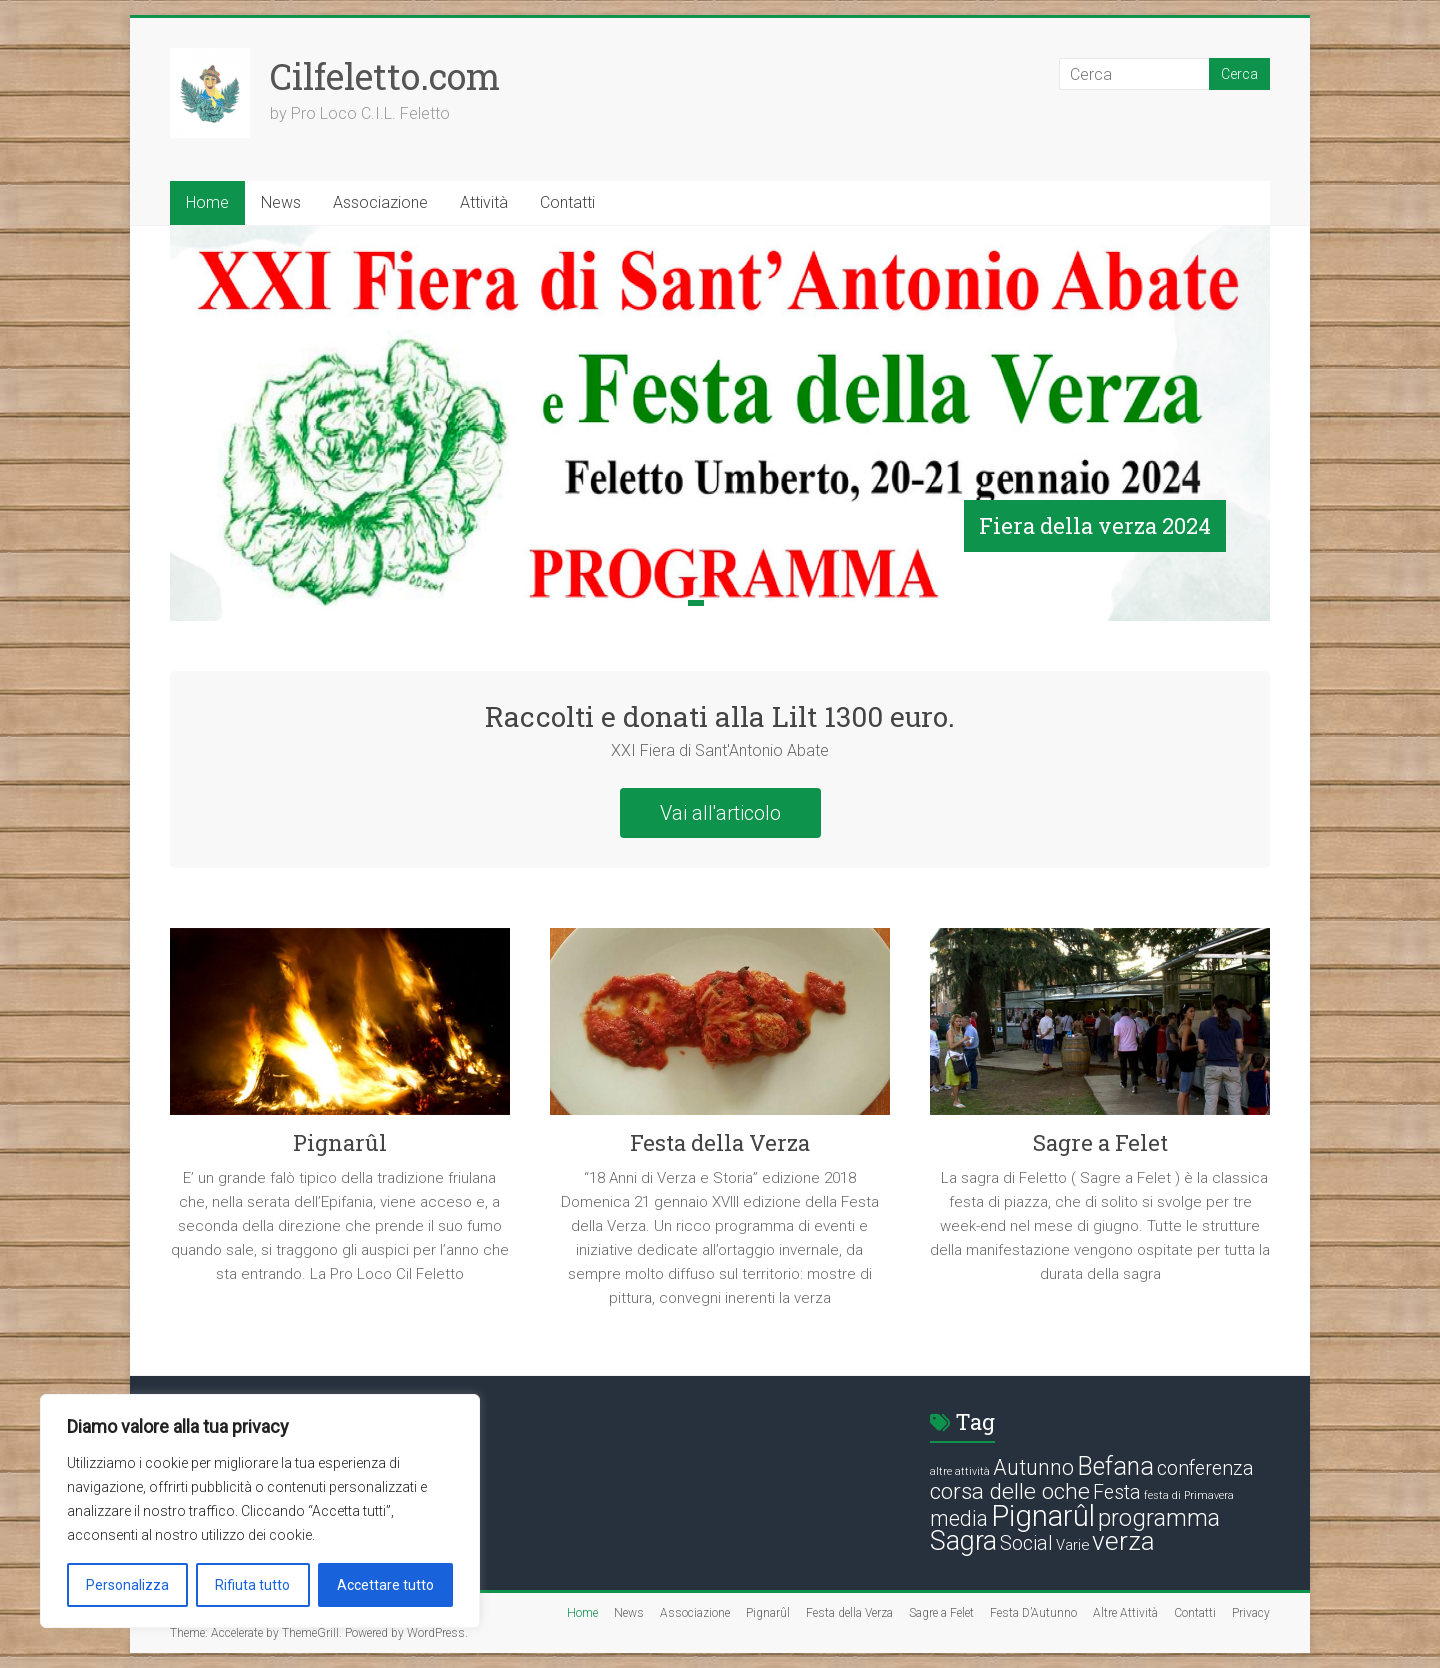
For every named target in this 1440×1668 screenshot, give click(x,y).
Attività (484, 202)
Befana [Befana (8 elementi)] (1115, 1466)
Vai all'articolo (720, 813)
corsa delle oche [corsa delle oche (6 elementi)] (1010, 1491)
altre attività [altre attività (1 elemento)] (960, 1471)
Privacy (1251, 1613)
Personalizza (127, 1585)
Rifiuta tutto (252, 1585)
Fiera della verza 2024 (1095, 525)
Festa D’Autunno (1033, 1613)
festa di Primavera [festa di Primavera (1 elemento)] (1189, 1495)
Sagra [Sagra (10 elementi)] (963, 1541)
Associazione (380, 202)
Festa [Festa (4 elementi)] (1117, 1492)
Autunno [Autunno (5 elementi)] (1033, 1467)
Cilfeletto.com (385, 76)
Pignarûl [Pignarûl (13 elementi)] (1043, 1516)
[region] (260, 1511)
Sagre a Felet (1100, 1142)
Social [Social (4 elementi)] (1026, 1543)
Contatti (567, 202)
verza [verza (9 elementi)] (1123, 1541)
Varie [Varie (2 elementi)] (1072, 1545)
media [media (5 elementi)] (959, 1518)
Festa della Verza (720, 1142)
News (281, 202)
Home (207, 202)
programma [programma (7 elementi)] (1159, 1518)
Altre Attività (1125, 1613)
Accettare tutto (385, 1585)
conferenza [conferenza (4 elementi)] (1205, 1468)
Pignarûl (340, 1142)
